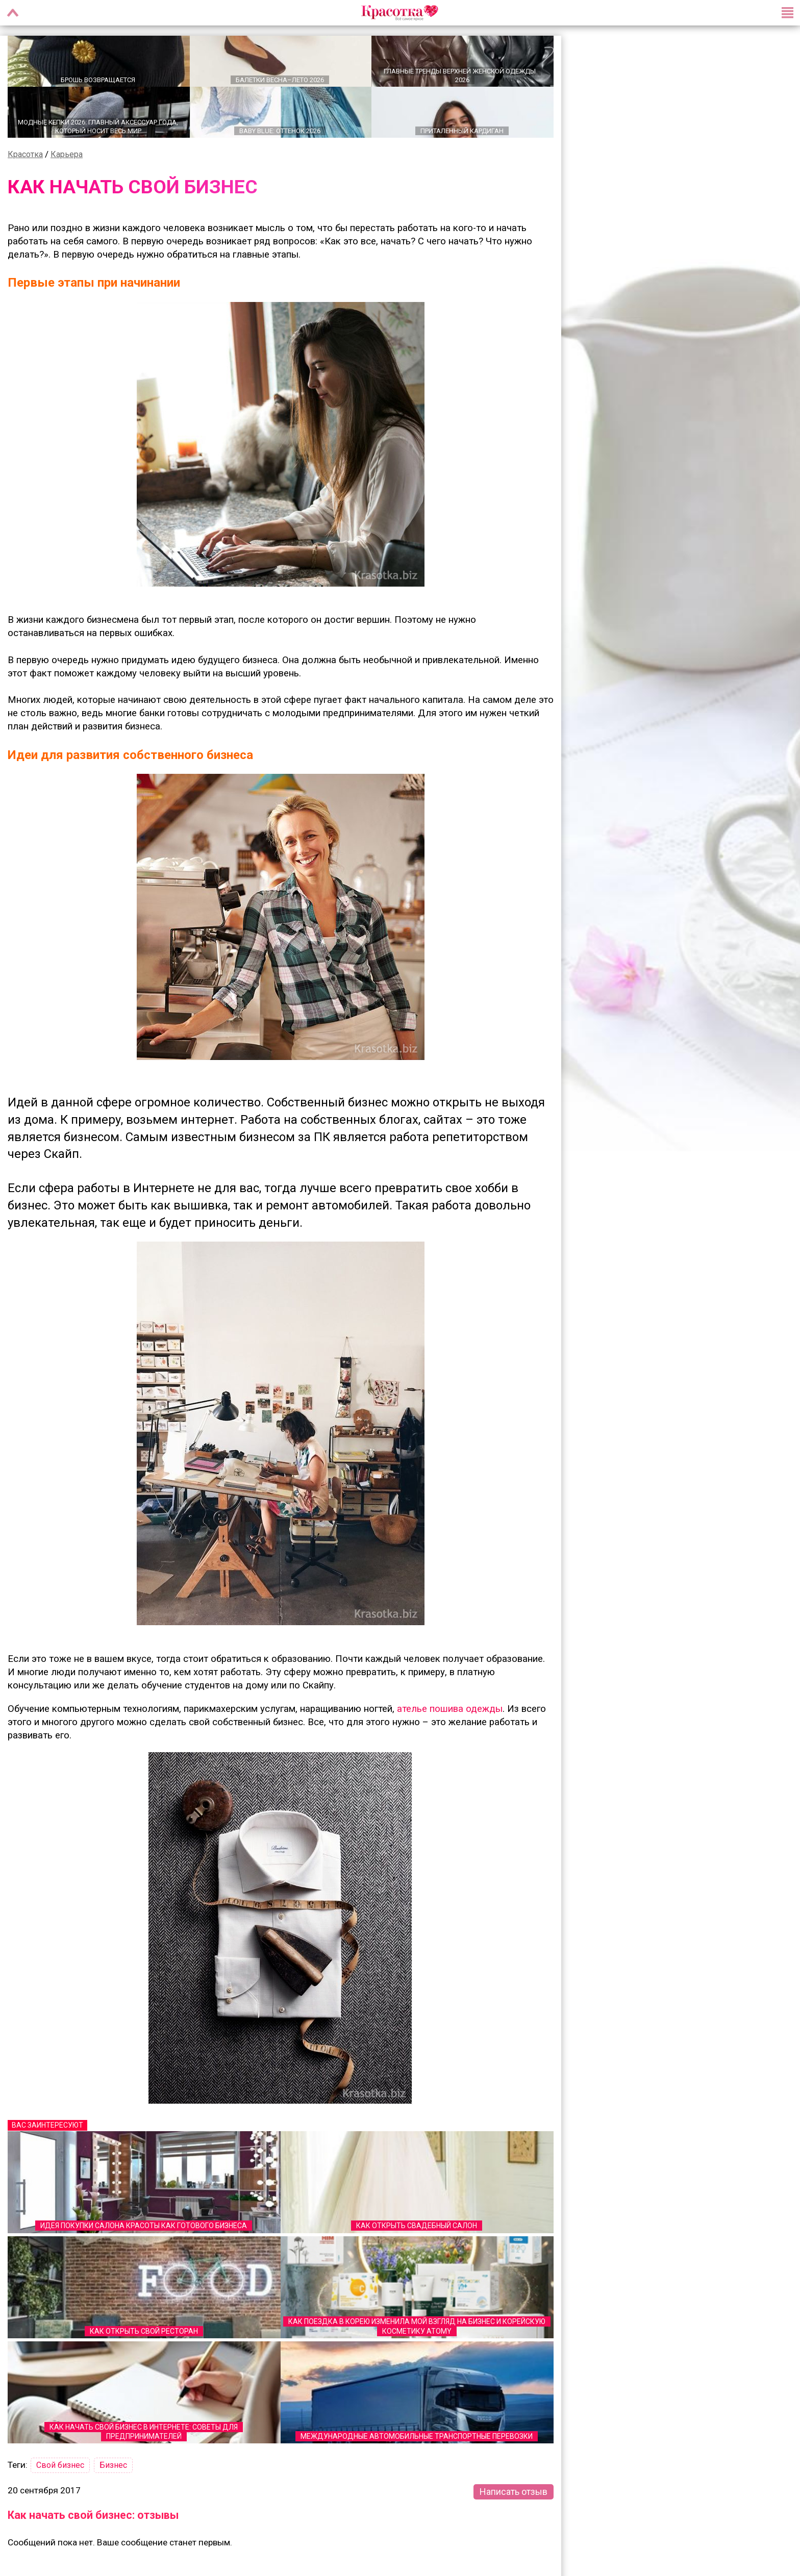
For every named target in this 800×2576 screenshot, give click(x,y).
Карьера (67, 154)
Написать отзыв (513, 2492)
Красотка (25, 154)
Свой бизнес (60, 2465)
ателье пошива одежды (450, 1708)
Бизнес (113, 2465)
